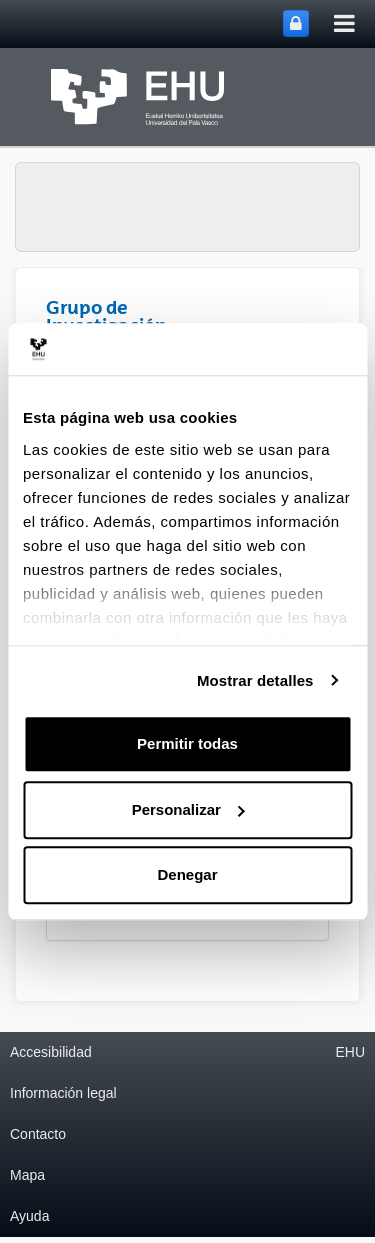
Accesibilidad (51, 1052)
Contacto (38, 1134)
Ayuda (29, 1216)
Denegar (187, 874)
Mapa (27, 1175)
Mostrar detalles (255, 680)
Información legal (63, 1093)
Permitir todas (187, 743)
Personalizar (188, 809)
